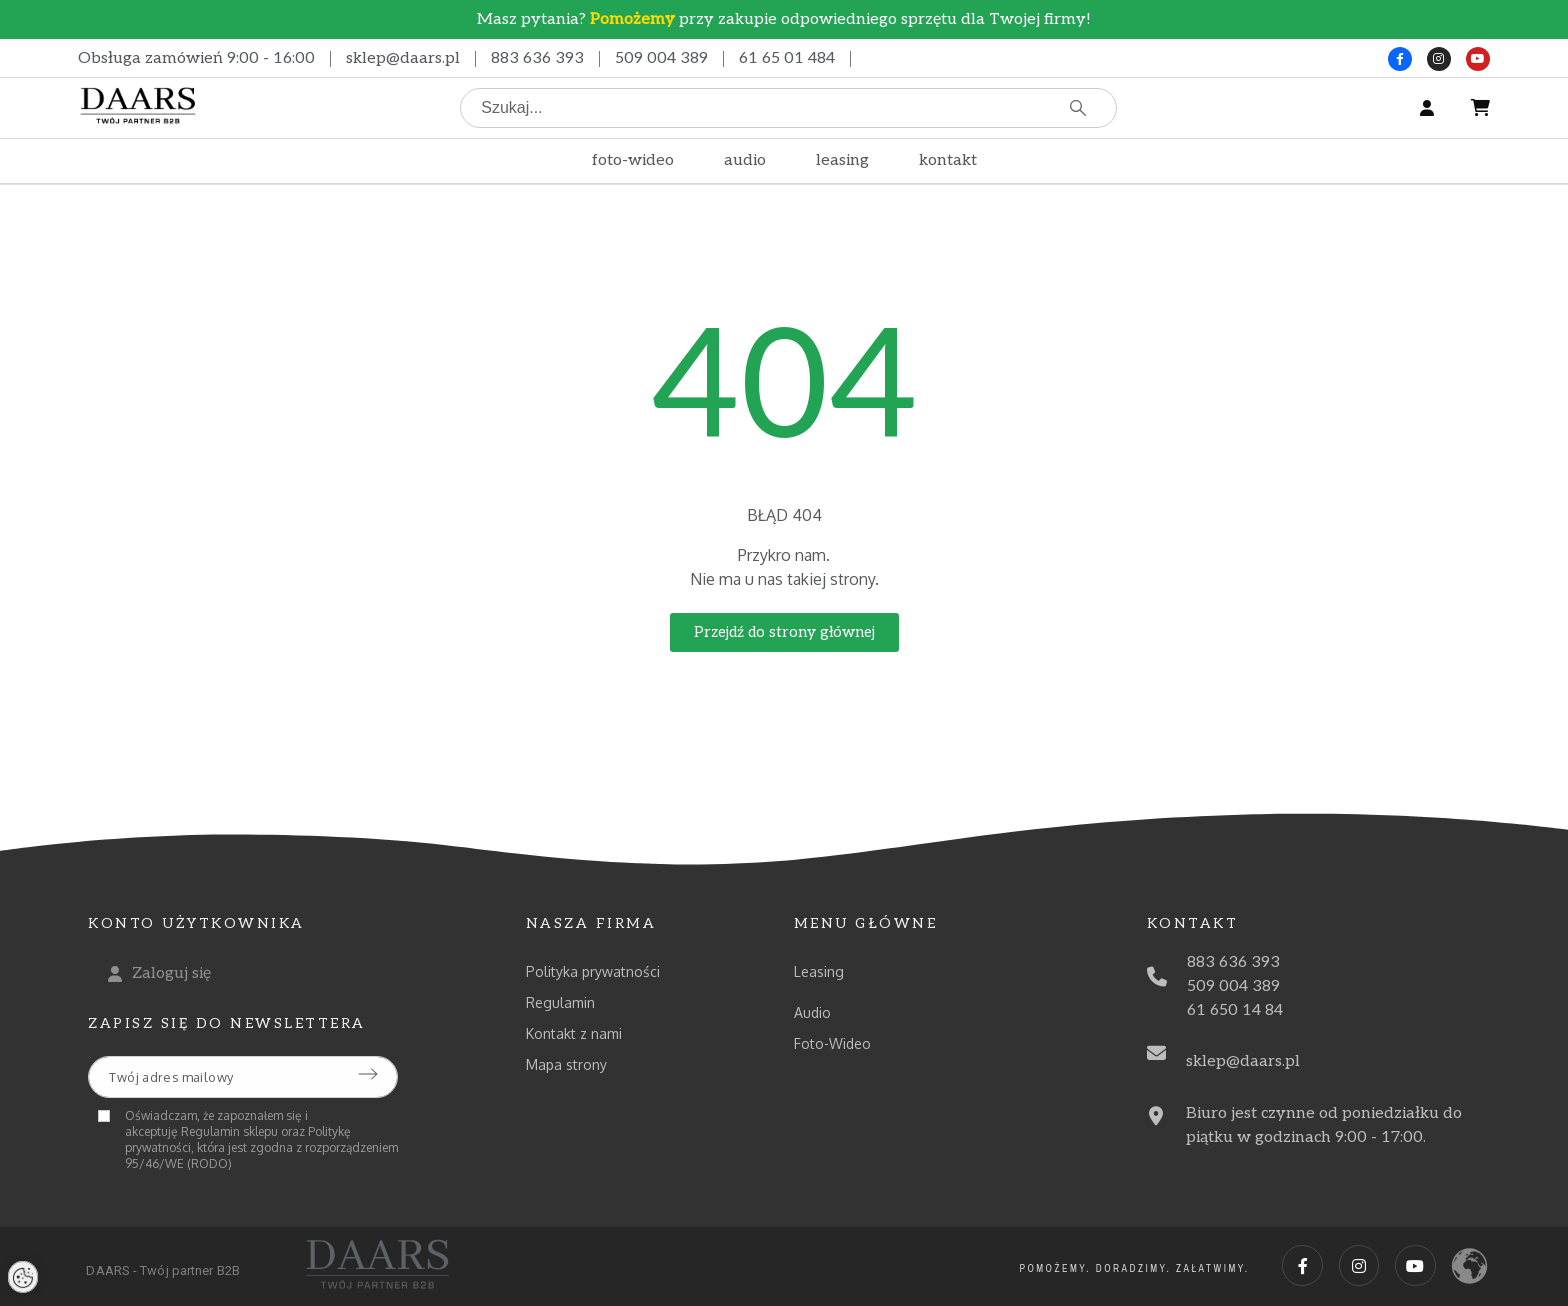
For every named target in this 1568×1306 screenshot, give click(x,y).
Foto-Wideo (832, 1043)
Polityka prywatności (593, 971)
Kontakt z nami (574, 1033)
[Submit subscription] (368, 1074)
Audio (812, 1012)
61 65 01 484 (787, 58)
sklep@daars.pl (403, 58)
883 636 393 (537, 58)
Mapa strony (566, 1064)
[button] (784, 632)
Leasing (819, 971)
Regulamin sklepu (229, 1131)
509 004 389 (661, 58)
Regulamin (560, 1002)
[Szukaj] (788, 108)
